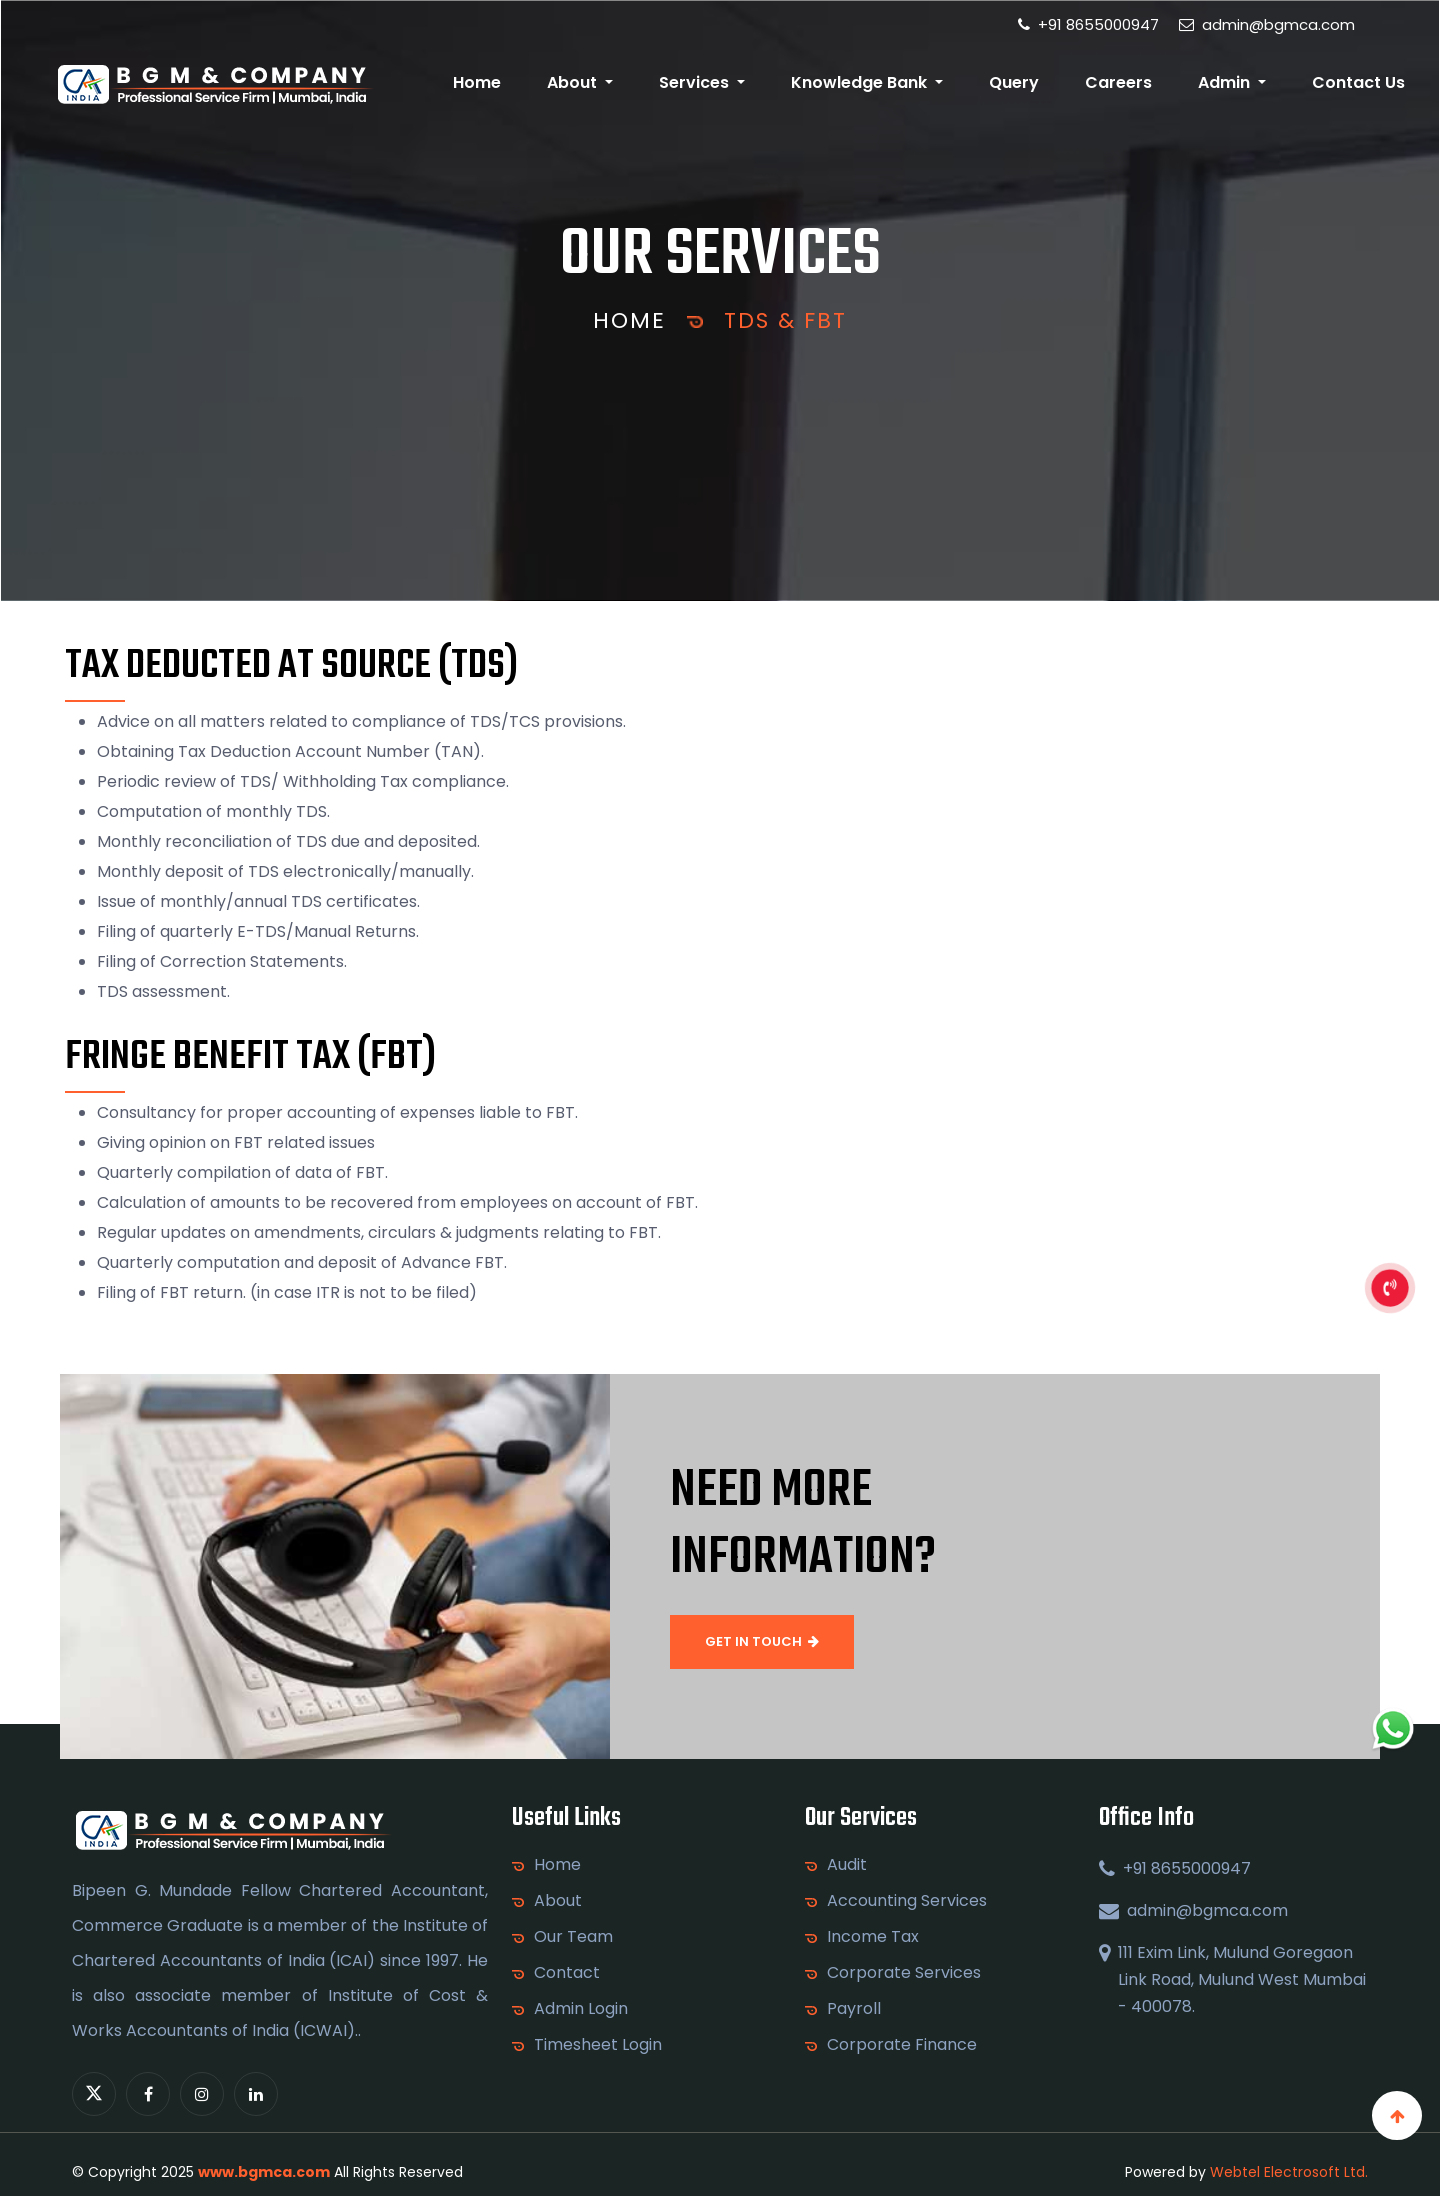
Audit (847, 1865)
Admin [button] (1226, 82)
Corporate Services (904, 1973)
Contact (567, 1973)
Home (477, 82)
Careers (1118, 82)
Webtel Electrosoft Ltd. (1289, 2172)
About (558, 1901)
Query (1014, 82)
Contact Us (1358, 82)
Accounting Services (907, 1901)
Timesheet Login (598, 2045)
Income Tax (873, 1937)
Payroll (854, 2009)
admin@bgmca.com (1267, 24)
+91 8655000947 (1088, 24)
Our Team (573, 1937)
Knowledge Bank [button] (861, 82)
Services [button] (696, 82)
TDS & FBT (785, 320)
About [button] (574, 82)
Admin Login (581, 2009)
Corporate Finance (902, 2045)
